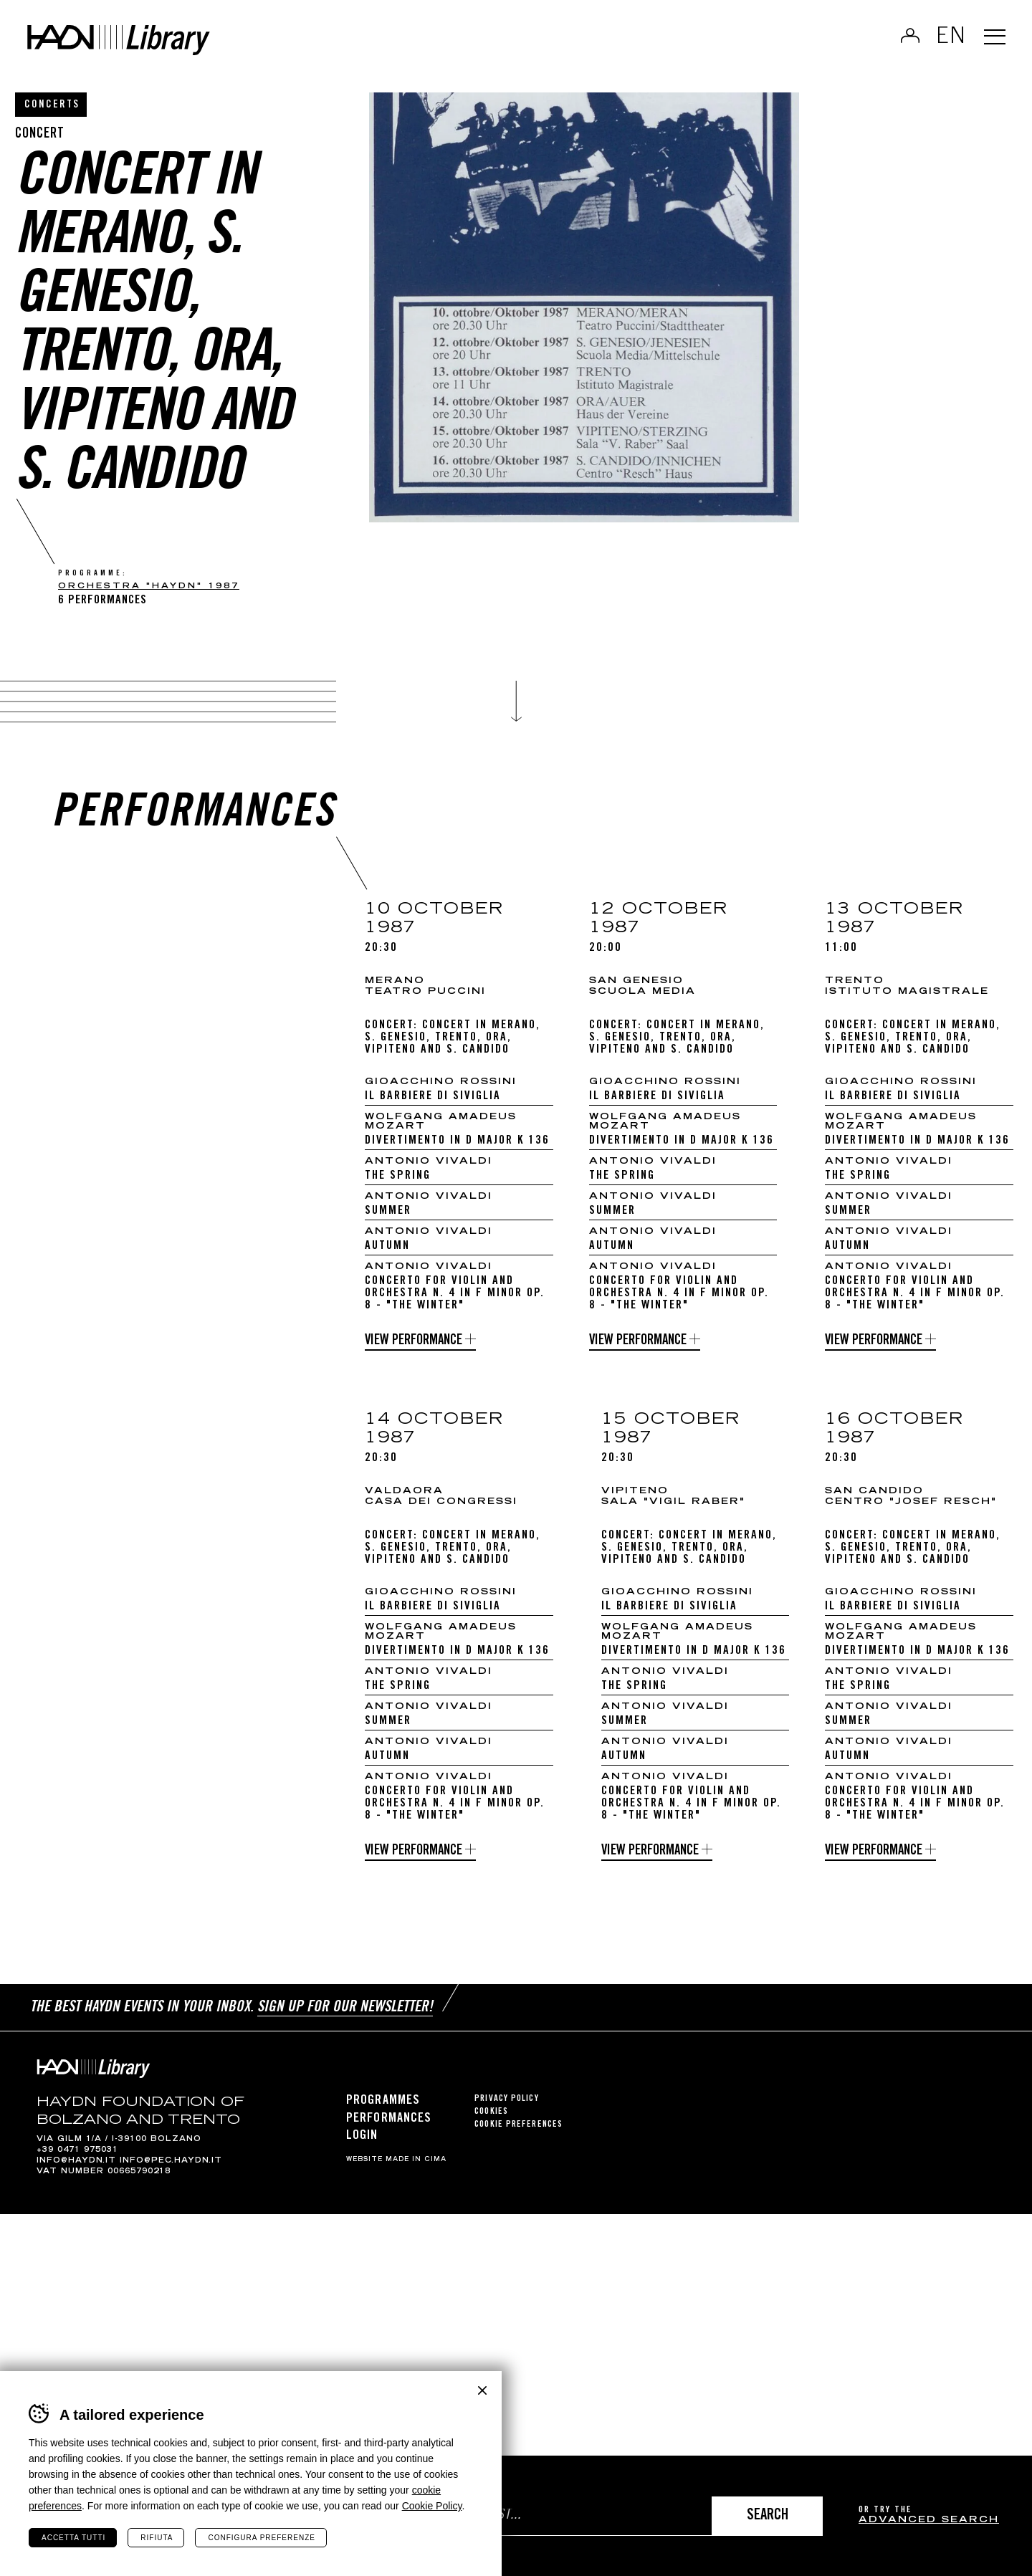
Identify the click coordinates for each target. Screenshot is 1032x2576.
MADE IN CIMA (416, 2170)
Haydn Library (148, 46)
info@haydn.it (76, 2171)
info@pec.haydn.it (171, 2171)
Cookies (491, 2122)
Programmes (383, 2111)
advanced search (929, 2520)
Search (767, 2516)
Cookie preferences (518, 2135)
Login (362, 2146)
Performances (388, 2128)
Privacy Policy (506, 2110)
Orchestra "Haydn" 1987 (148, 586)
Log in (902, 40)
